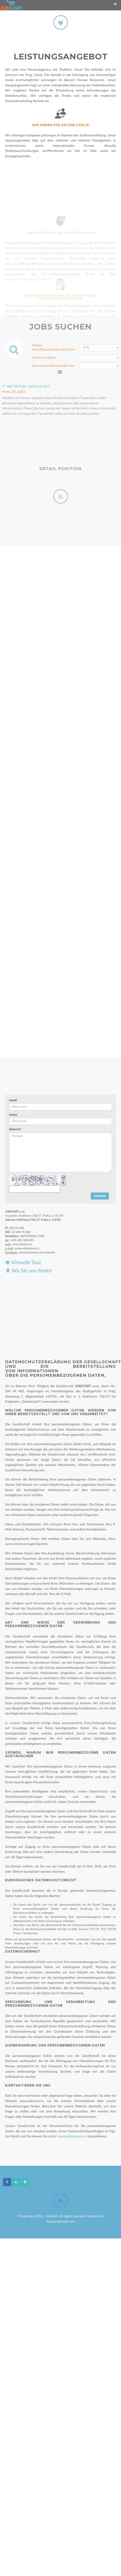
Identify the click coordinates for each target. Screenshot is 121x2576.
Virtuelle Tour (23, 1262)
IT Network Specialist (26, 369)
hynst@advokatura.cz (72, 2136)
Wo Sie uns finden (28, 1270)
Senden (99, 1196)
